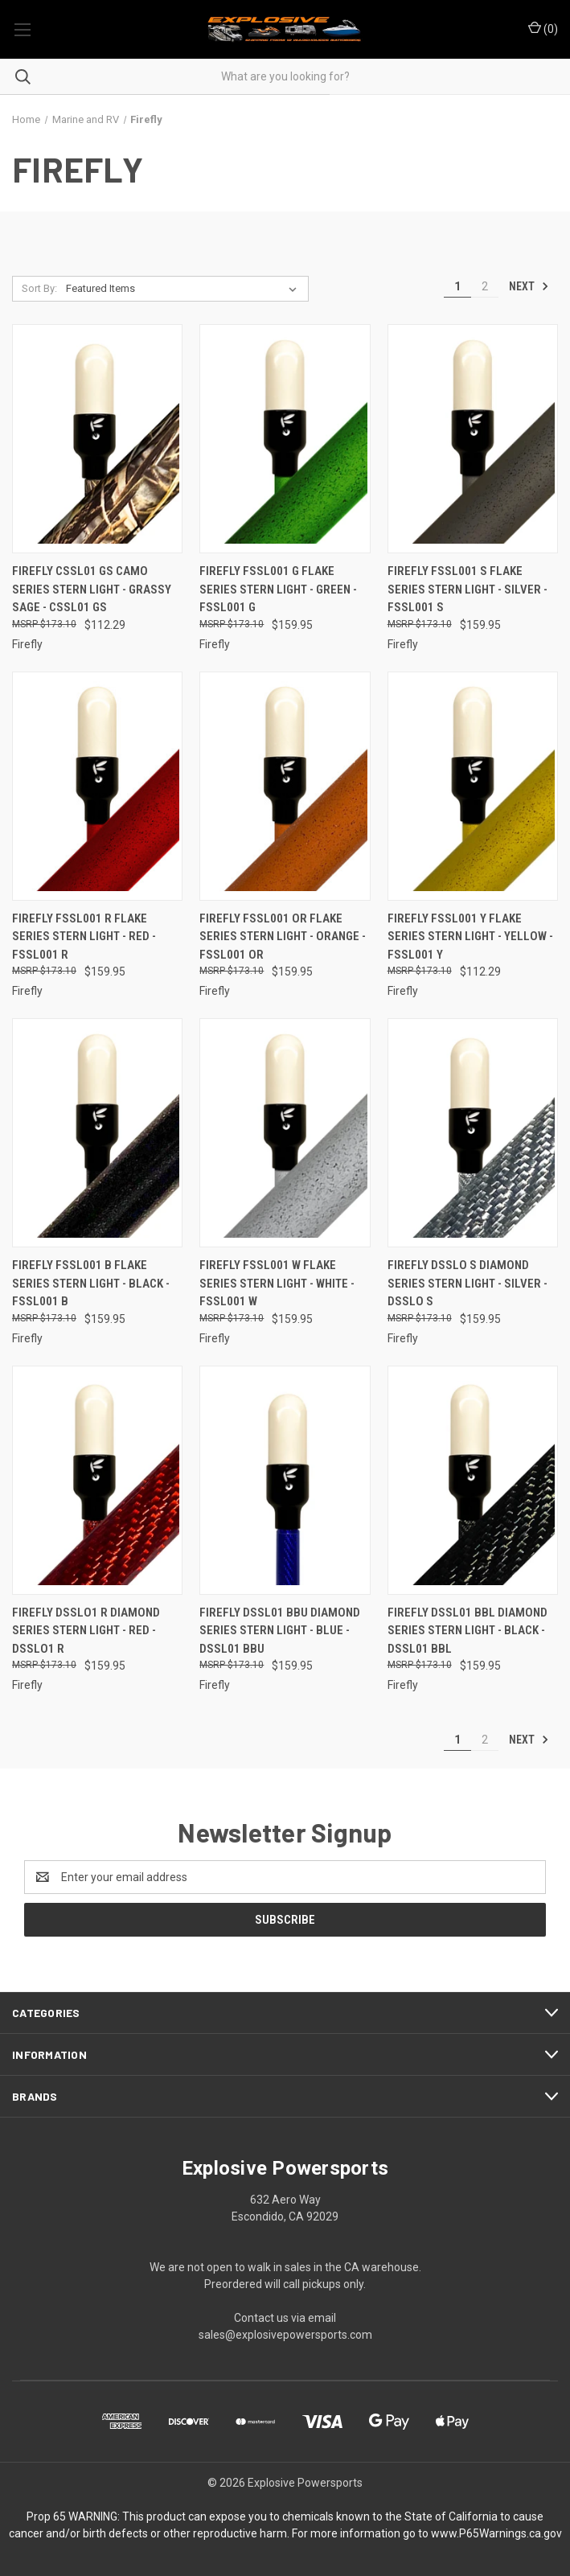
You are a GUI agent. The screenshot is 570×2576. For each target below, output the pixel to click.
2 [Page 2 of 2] (485, 286)
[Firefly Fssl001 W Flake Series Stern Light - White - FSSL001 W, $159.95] (285, 1132)
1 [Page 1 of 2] (457, 286)
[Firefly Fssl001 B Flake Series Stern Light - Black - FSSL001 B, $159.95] (97, 1132)
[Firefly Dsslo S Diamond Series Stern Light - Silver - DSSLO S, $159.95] (473, 1132)
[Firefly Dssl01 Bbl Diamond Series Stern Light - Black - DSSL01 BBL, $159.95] (473, 1480)
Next (529, 286)
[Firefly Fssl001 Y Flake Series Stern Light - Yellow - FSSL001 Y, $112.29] (473, 786)
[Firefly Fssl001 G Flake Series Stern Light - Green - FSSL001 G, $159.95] (285, 438)
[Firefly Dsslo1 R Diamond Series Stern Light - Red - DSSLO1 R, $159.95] (97, 1480)
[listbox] (185, 289)
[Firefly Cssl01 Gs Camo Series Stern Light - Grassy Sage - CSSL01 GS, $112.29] (97, 438)
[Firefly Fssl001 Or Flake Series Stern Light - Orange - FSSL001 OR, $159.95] (285, 786)
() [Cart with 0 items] (543, 28)
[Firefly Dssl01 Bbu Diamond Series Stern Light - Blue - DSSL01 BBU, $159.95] (285, 1480)
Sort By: (39, 288)
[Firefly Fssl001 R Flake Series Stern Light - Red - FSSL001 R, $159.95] (97, 786)
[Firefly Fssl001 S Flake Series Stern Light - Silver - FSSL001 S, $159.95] (473, 438)
